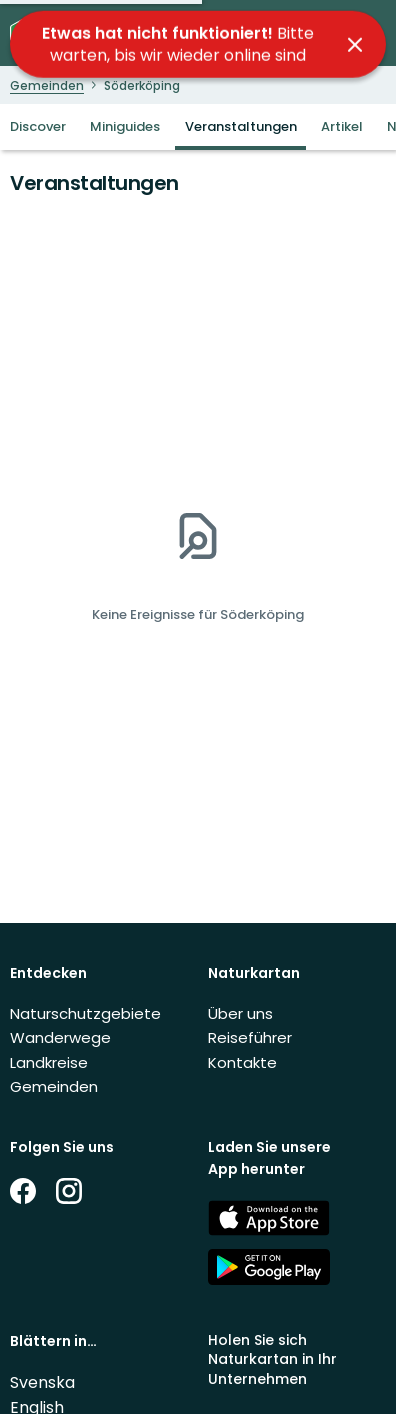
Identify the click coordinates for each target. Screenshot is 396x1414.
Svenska (42, 1382)
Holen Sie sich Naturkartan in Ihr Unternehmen (272, 1359)
